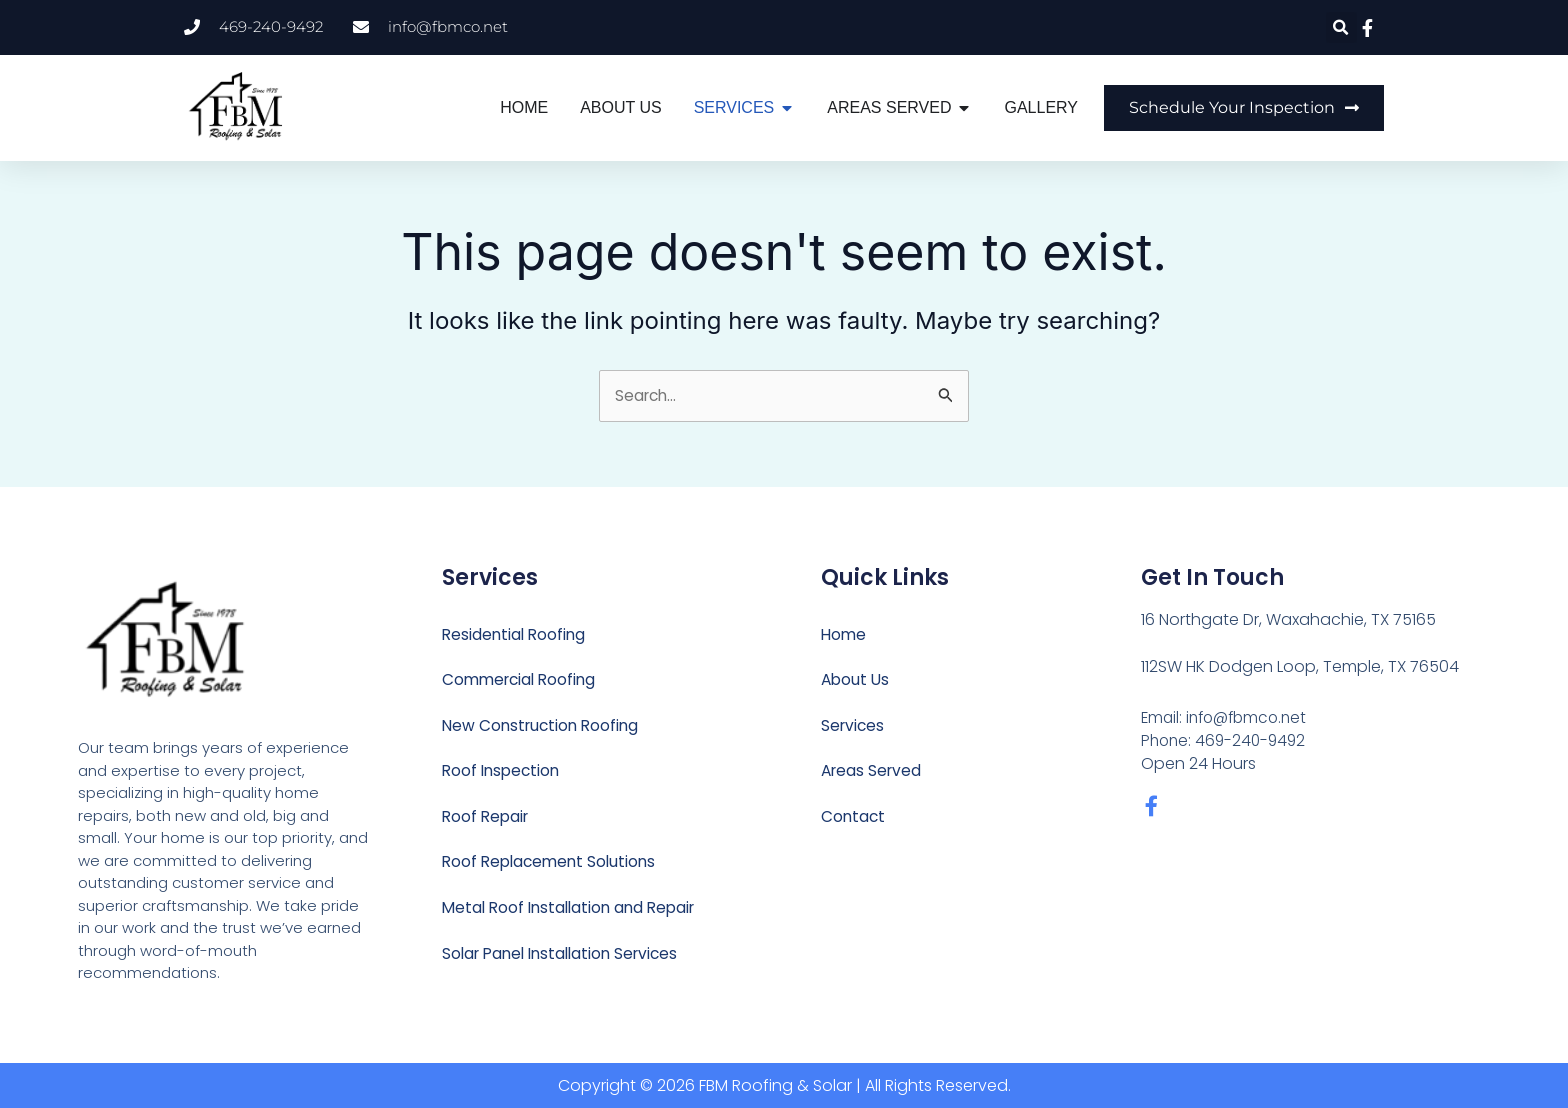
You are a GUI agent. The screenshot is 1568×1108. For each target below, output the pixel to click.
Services (854, 726)
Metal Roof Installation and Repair (574, 910)
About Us (856, 680)
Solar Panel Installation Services (566, 956)
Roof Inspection (503, 772)
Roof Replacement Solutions (553, 864)
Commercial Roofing (522, 680)
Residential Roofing (516, 634)
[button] (1341, 27)
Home (844, 634)
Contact (854, 818)
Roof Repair (487, 818)
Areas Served (873, 772)
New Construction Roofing (544, 726)
